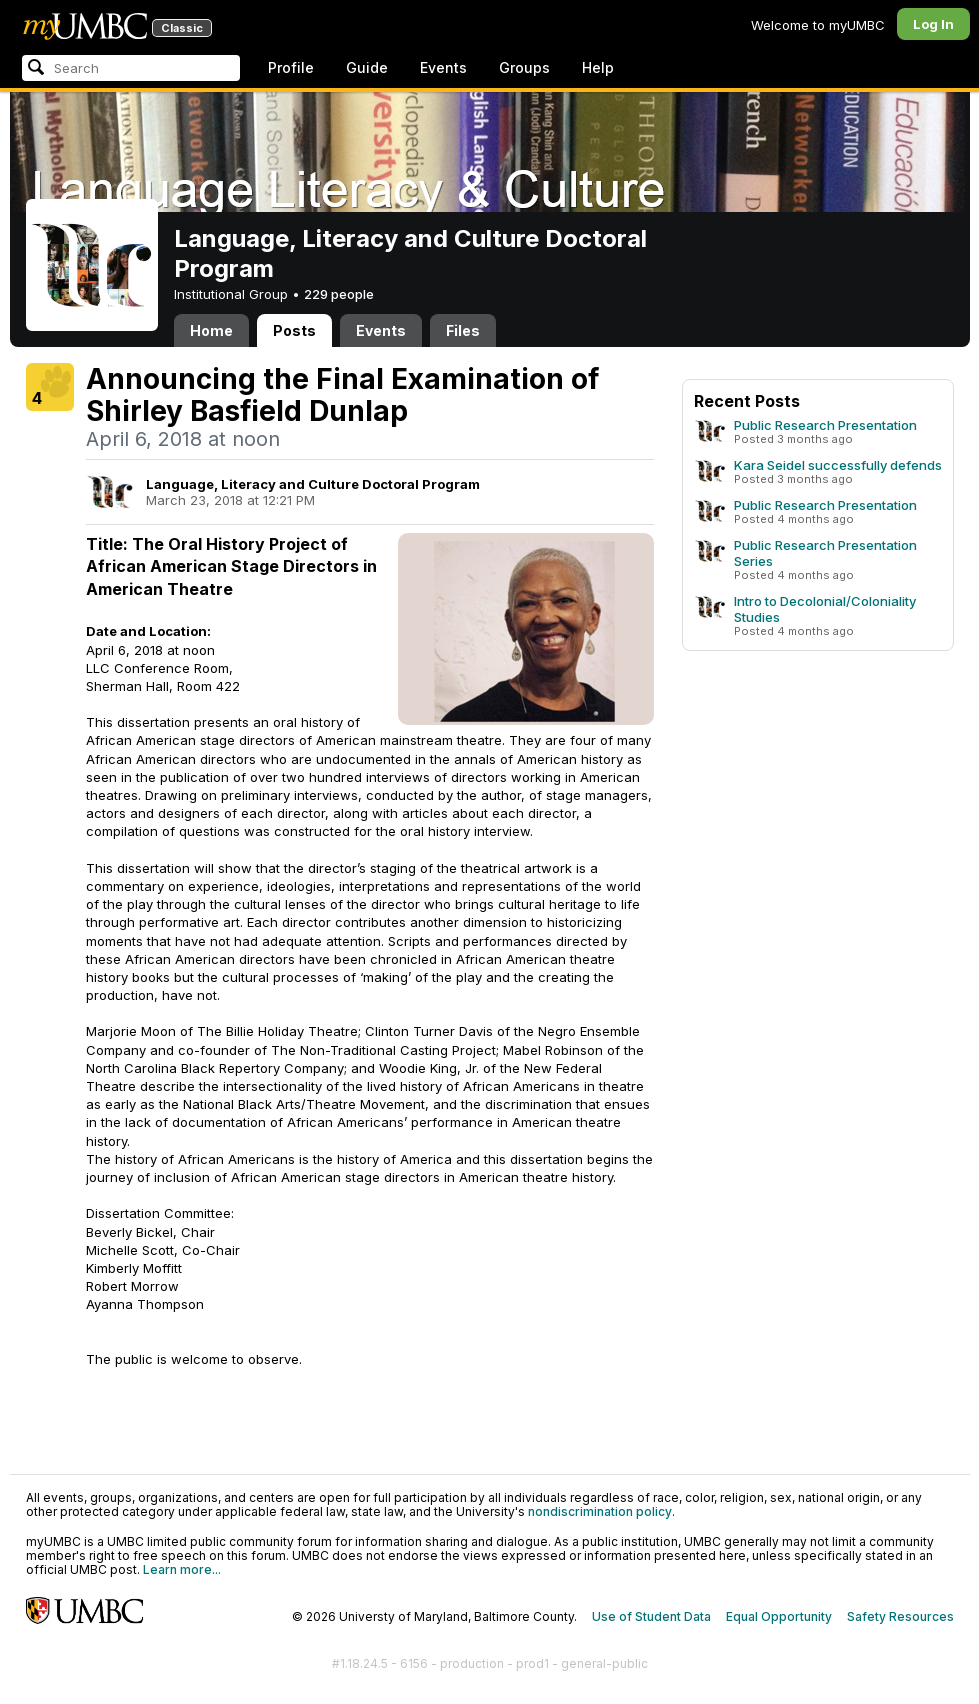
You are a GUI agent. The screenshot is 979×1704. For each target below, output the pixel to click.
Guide (367, 67)
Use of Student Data (651, 1616)
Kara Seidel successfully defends (838, 465)
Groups (524, 67)
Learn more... (182, 1569)
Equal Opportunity (779, 1616)
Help (598, 67)
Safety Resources (900, 1616)
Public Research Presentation (825, 425)
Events (443, 67)
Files (463, 330)
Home (211, 330)
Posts (294, 330)
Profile (291, 67)
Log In (933, 24)
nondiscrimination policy (600, 1511)
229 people (339, 294)
